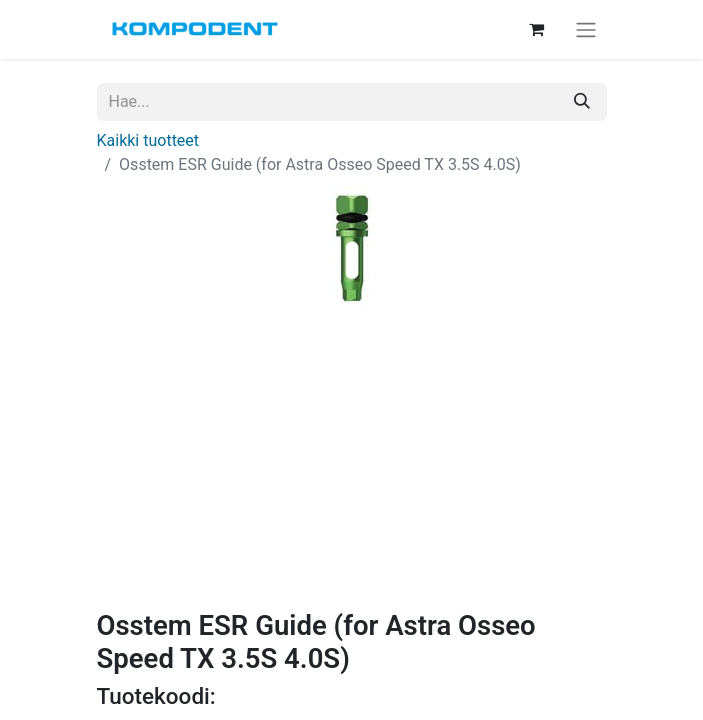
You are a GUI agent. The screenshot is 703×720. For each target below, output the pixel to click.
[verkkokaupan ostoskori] (537, 29)
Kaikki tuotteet (148, 140)
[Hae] (582, 102)
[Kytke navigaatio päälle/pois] (586, 29)
